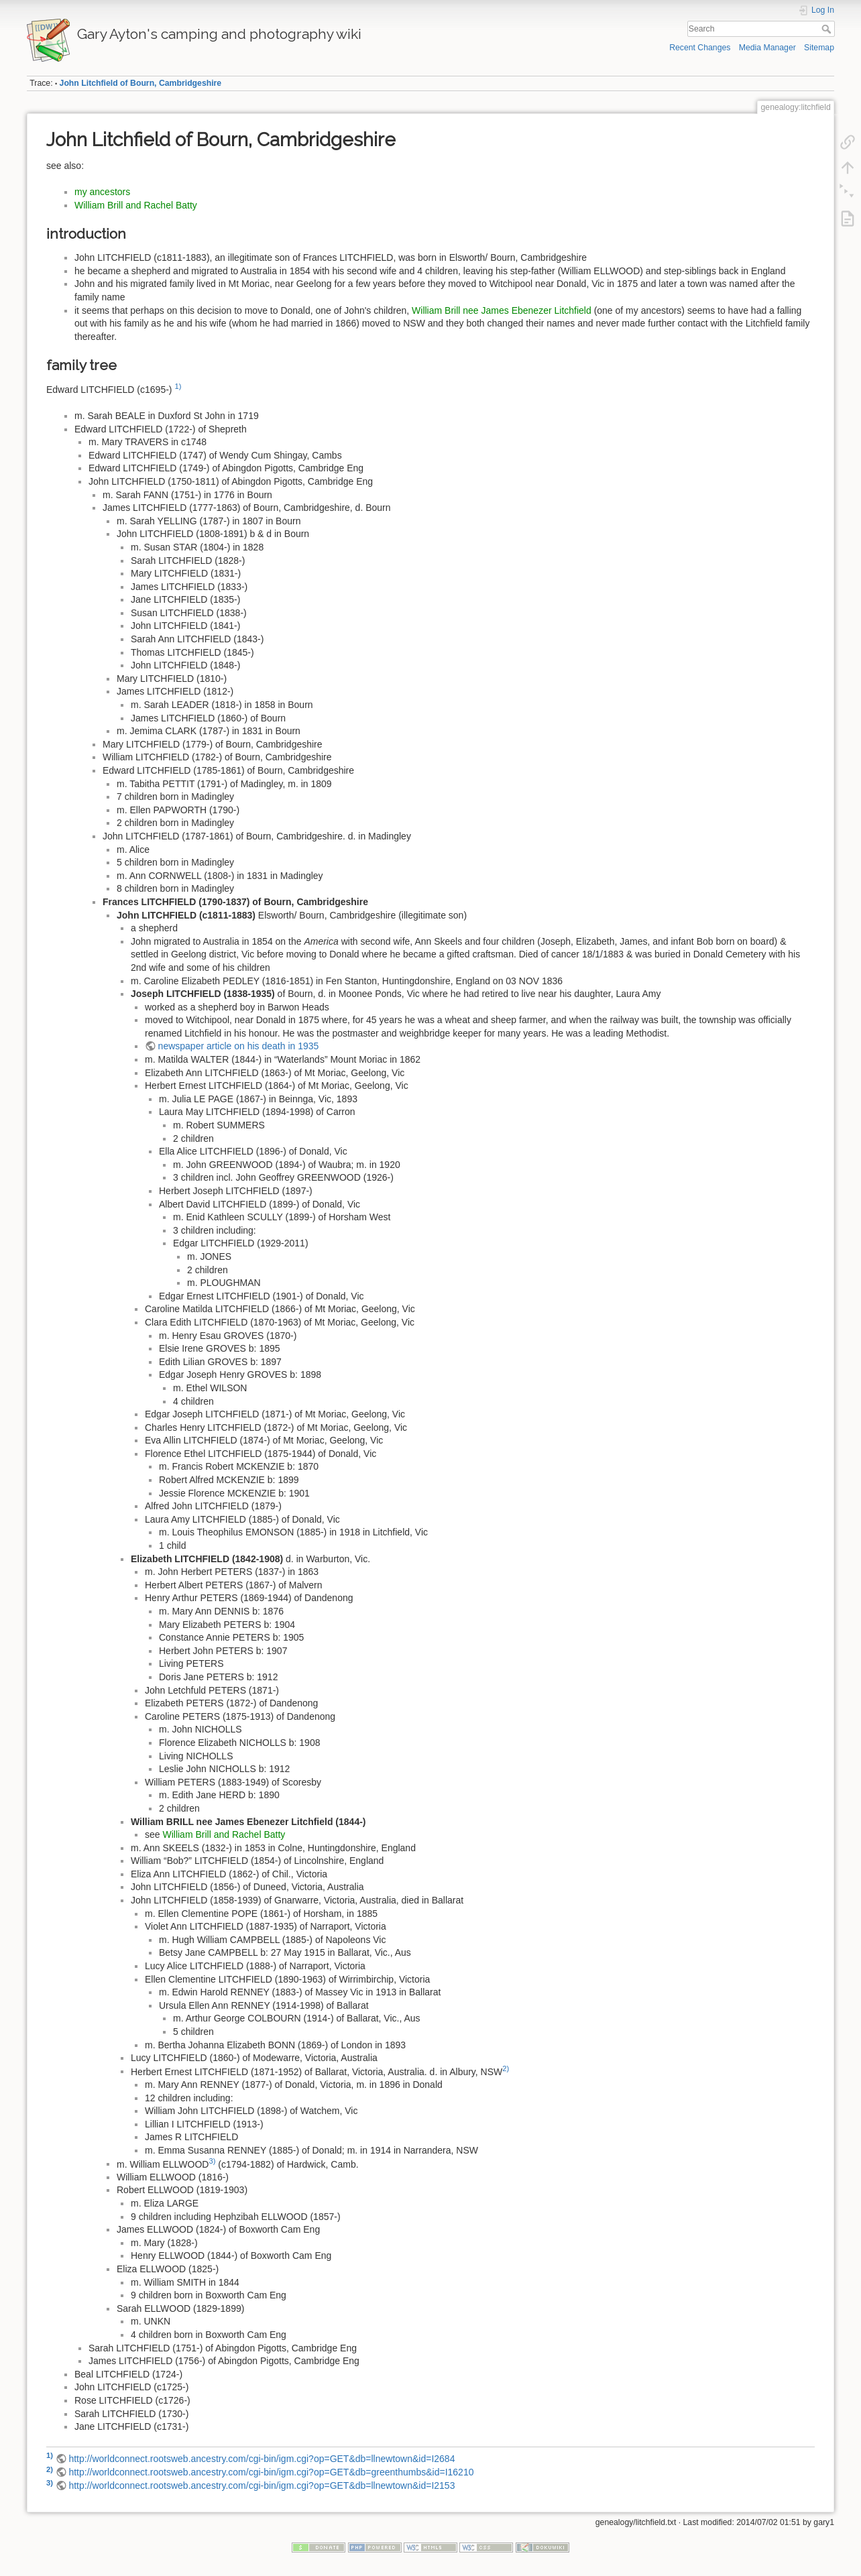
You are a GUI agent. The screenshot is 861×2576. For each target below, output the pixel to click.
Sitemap (819, 47)
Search (827, 29)
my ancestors (102, 191)
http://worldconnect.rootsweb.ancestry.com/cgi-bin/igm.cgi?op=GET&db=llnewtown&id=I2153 (261, 2485)
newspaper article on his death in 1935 (238, 1046)
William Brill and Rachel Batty (135, 205)
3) (212, 2161)
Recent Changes (699, 47)
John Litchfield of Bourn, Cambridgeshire (141, 83)
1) (177, 386)
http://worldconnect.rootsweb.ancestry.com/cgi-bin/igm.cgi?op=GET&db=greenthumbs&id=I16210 (270, 2472)
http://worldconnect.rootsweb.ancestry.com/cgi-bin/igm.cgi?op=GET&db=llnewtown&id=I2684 (261, 2458)
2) (505, 2068)
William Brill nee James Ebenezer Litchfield (501, 310)
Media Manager (767, 47)
